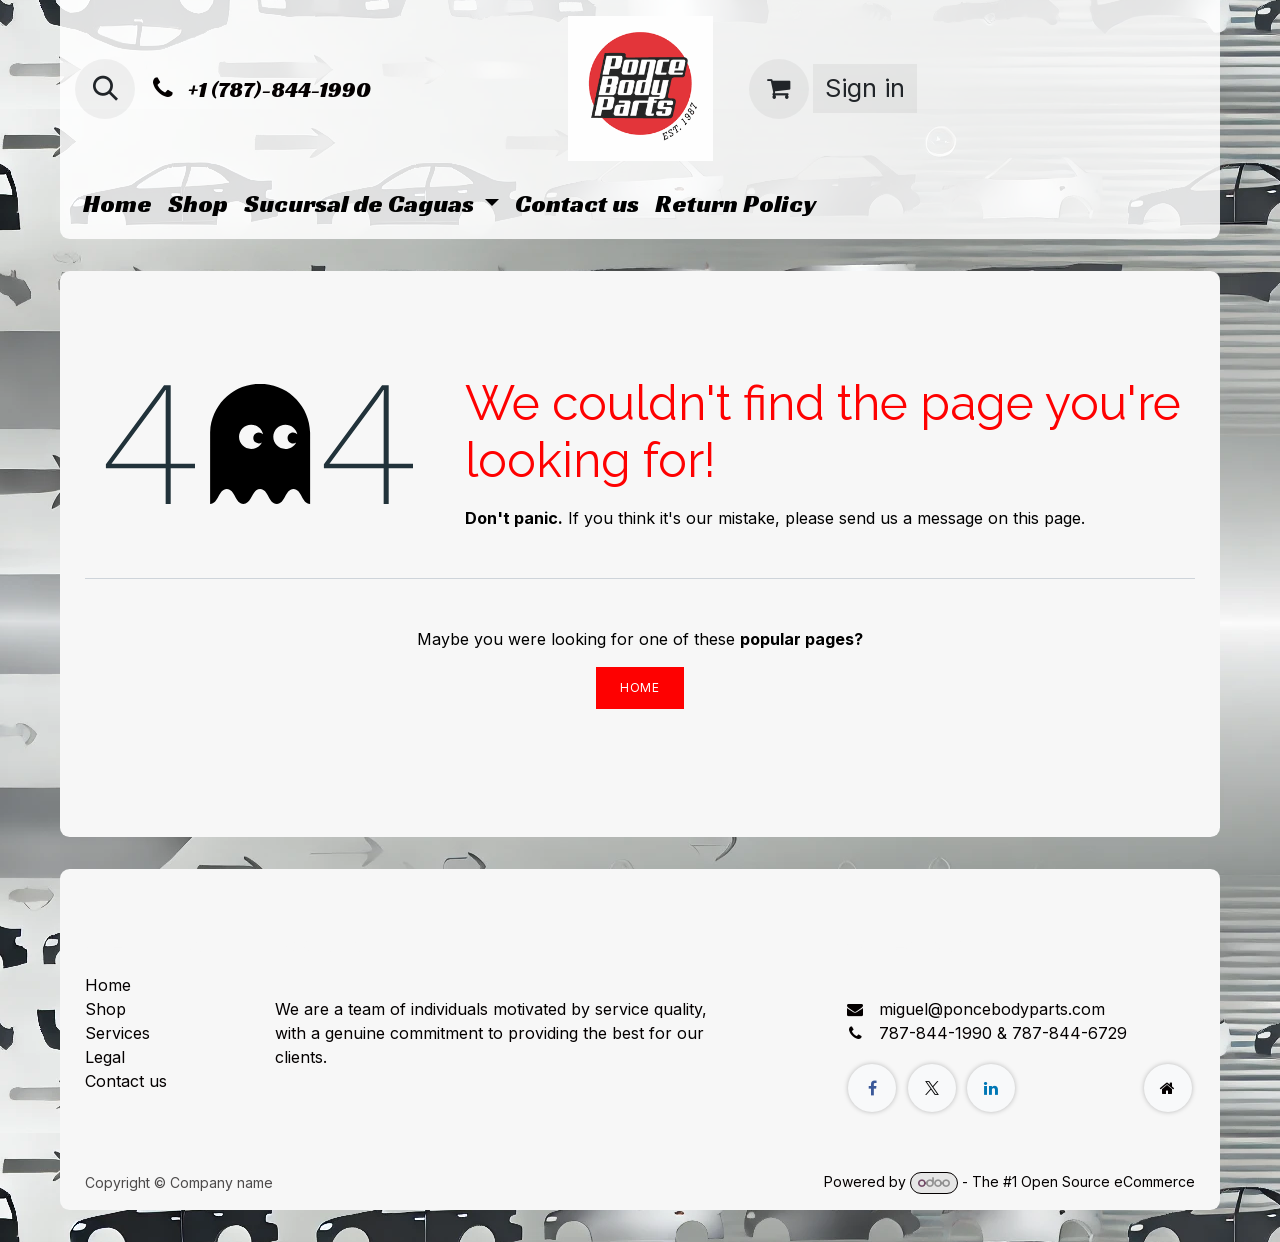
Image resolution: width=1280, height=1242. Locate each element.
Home (639, 687)
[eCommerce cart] (779, 89)
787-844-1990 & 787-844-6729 (1003, 1033)
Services (117, 1033)
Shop (105, 1009)
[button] (105, 89)
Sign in (865, 88)
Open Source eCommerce (1108, 1181)
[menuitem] (117, 204)
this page (1047, 518)
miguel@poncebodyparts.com (992, 1009)
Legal (105, 1057)
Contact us (126, 1081)
